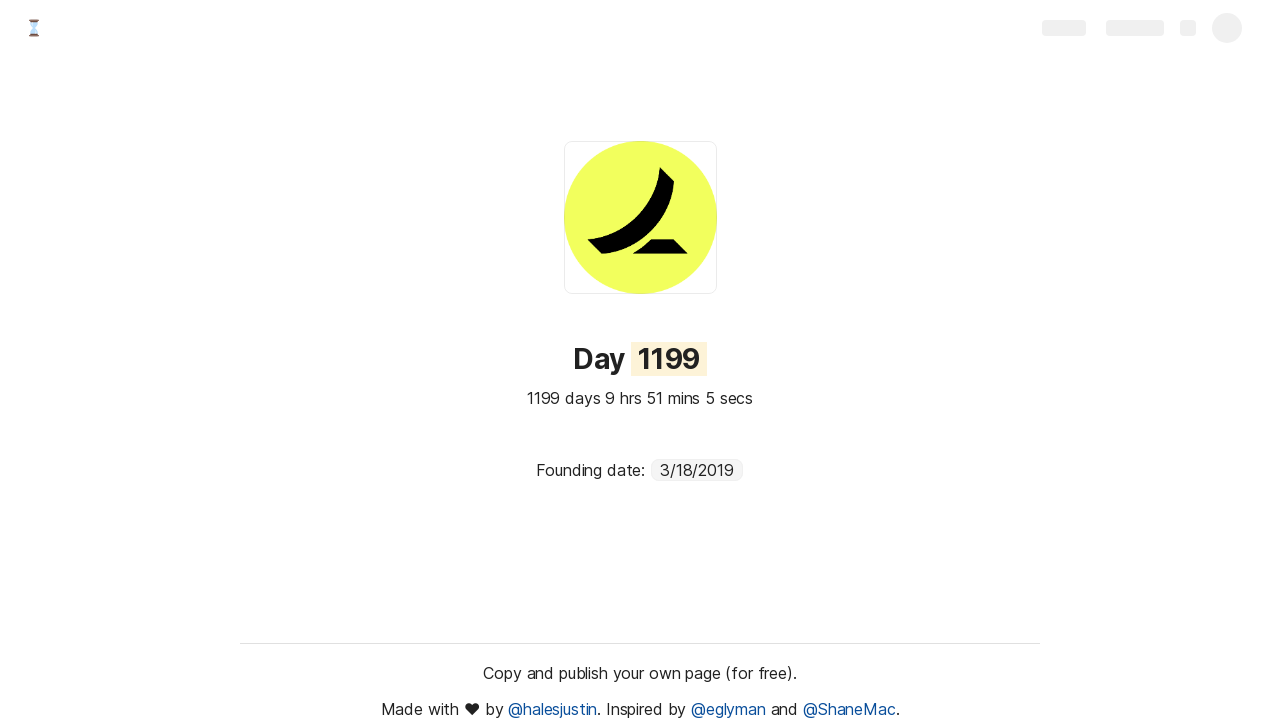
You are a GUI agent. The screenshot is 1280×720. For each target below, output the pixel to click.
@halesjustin (552, 709)
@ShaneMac (849, 709)
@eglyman (728, 709)
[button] (551, 359)
